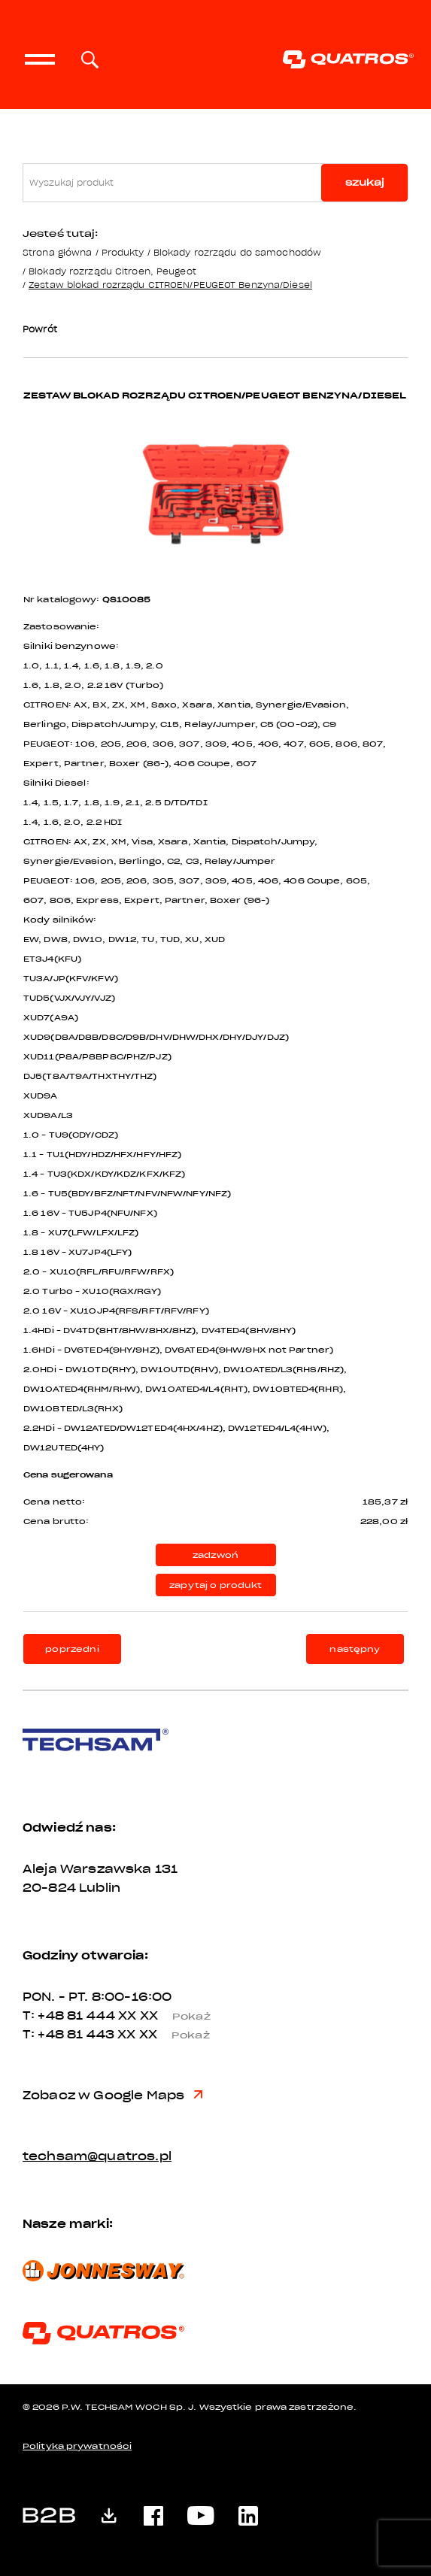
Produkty (123, 252)
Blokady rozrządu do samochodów (237, 252)
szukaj (364, 182)
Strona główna (57, 252)
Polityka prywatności (77, 2446)
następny (354, 1649)
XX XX (170, 2016)
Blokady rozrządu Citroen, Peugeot (112, 271)
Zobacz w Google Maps (112, 2095)
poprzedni (72, 1649)
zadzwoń (215, 1555)
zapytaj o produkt (215, 1585)
